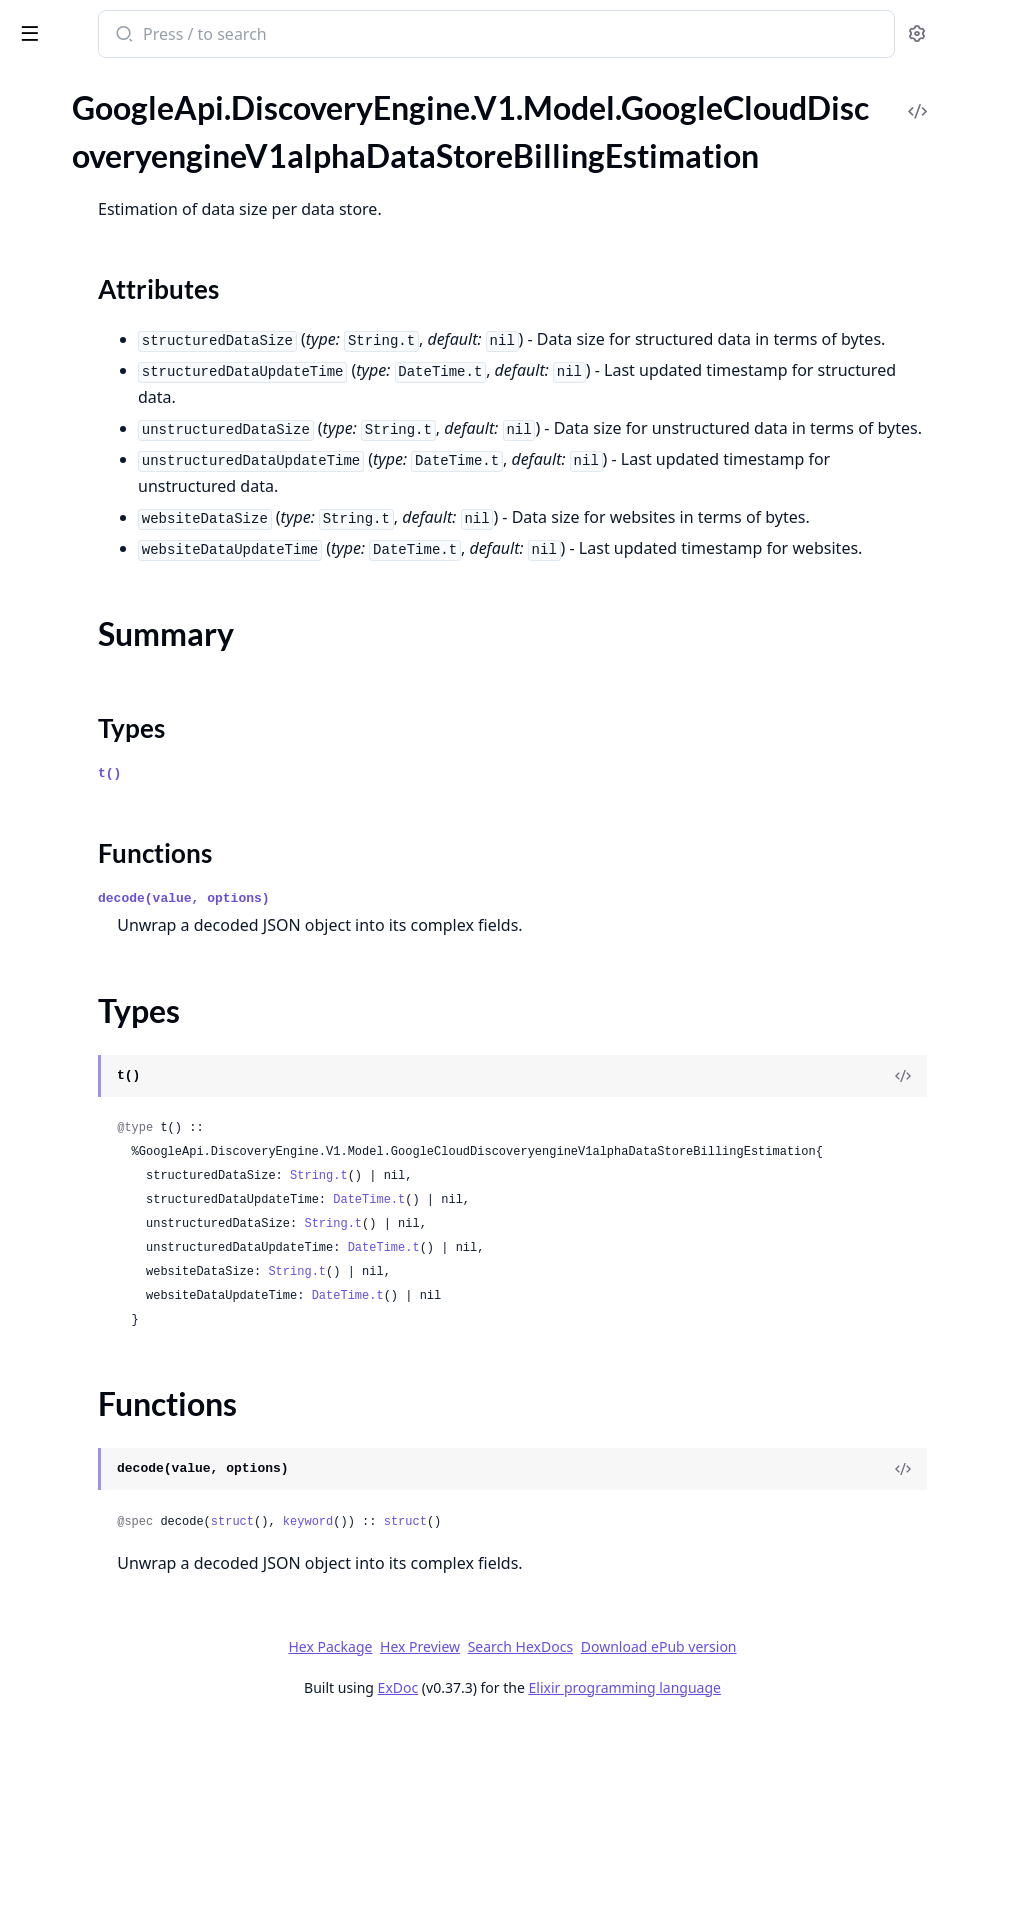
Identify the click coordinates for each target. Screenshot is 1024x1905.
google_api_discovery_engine (130, 36)
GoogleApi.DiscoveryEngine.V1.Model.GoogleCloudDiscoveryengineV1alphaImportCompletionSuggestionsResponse (142, 1620)
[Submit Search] (384, 36)
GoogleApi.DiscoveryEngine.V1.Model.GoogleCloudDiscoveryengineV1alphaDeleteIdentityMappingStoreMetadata (142, 486)
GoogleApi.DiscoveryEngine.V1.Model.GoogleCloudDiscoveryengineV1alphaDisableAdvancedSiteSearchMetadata (142, 675)
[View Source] (940, 1232)
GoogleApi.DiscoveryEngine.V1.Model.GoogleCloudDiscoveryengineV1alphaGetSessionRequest (142, 1404)
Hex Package (480, 1826)
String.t (581, 1356)
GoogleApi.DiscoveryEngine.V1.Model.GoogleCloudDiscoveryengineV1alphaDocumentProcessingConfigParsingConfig (142, 810)
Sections (64, 216)
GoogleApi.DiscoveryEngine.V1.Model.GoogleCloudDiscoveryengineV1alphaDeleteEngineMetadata (142, 459)
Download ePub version (808, 1826)
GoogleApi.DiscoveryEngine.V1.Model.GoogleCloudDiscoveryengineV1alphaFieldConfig (142, 1377)
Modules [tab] (120, 109)
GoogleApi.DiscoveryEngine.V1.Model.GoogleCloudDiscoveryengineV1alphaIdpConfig (142, 1539)
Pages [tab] (36, 109)
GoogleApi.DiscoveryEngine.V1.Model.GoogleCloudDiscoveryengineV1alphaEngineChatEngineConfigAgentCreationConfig (142, 1026)
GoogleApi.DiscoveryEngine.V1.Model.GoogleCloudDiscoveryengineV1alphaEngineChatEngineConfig (142, 999)
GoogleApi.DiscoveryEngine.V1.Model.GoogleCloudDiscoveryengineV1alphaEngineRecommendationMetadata (142, 1161)
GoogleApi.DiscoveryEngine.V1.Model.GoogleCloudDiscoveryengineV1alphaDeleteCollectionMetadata (142, 405)
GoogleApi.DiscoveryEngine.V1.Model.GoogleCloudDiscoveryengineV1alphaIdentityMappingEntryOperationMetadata (142, 1485)
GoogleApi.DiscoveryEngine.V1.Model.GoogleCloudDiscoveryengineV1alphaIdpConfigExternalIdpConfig (142, 1566)
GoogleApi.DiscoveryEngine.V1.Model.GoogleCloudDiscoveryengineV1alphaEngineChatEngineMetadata (142, 1053)
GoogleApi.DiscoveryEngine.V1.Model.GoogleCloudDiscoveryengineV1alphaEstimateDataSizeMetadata (142, 1242)
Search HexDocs (669, 1827)
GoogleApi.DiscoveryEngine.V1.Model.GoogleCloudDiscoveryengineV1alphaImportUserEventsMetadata (142, 1863)
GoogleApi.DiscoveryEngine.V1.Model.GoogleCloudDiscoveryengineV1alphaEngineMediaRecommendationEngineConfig (142, 1107)
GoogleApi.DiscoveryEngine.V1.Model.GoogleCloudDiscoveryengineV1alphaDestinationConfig (142, 621)
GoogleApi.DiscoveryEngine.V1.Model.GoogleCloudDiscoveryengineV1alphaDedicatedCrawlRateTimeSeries (142, 351)
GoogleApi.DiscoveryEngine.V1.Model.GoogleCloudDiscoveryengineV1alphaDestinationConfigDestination (142, 648)
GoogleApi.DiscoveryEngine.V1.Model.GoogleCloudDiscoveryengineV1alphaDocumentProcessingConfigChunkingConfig (142, 756)
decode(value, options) (446, 1054)
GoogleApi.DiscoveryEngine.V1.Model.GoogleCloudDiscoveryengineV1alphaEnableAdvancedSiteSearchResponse (142, 945)
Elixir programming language (774, 1867)
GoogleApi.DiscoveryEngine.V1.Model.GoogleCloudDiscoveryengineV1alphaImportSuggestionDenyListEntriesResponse (142, 1836)
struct (494, 1702)
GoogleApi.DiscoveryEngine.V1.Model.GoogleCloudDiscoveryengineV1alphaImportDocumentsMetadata (142, 1647)
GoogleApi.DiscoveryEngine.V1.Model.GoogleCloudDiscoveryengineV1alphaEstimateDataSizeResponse (142, 1269)
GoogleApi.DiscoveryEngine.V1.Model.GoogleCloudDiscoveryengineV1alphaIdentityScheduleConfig (142, 1512)
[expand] (280, 131)
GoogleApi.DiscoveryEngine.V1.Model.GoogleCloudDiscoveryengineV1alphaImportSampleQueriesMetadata (142, 1755)
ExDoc (547, 1867)
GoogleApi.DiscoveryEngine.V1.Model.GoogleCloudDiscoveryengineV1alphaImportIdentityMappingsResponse (142, 1728)
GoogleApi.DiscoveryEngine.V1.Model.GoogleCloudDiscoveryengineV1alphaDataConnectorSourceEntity (142, 127)
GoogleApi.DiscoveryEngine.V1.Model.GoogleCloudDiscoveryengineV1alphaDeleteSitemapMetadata (142, 567)
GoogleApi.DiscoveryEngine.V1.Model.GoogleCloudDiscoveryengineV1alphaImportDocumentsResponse (142, 1674)
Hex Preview (570, 1826)
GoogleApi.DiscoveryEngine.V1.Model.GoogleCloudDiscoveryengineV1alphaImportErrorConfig (142, 1701)
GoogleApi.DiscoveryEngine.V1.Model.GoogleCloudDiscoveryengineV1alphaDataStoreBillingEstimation (142, 181)
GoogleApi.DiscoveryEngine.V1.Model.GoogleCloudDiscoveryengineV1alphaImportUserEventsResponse (142, 1890)
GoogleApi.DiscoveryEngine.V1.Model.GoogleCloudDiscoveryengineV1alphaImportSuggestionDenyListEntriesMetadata (142, 1809)
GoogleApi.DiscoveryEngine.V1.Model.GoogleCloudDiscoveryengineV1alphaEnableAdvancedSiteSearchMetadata (142, 918)
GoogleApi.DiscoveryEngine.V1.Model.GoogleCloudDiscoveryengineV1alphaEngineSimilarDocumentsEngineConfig (142, 1215)
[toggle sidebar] (274, 32)
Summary (67, 240)
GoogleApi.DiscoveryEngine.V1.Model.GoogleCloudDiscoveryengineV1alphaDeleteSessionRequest (142, 540)
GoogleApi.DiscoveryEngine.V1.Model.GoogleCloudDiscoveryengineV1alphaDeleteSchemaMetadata (142, 513)
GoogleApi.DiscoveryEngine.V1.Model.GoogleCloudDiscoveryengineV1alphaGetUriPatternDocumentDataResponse (142, 1431)
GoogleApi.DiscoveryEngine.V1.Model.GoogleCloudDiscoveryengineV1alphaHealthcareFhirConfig (142, 1458)
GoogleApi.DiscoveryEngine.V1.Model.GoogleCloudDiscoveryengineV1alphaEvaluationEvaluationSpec (142, 1323)
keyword (570, 1702)
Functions (69, 288)
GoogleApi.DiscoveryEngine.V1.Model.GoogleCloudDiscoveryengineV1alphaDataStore (142, 154)
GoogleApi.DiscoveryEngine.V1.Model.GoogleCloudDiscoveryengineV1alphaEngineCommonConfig (142, 1080)
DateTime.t (631, 1380)
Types (55, 264)
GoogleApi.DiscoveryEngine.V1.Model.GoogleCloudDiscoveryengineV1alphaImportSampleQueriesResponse (142, 1782)
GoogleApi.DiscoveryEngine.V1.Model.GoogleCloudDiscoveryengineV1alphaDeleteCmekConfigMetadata (142, 378)
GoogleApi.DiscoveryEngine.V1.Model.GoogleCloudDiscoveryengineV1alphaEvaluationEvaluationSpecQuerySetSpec (142, 1350)
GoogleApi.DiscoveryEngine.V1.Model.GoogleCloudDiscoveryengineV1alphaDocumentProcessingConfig (142, 729)
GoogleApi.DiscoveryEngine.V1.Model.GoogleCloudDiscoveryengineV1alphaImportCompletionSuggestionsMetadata (142, 1593)
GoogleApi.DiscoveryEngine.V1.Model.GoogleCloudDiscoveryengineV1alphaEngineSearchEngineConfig (142, 1188)
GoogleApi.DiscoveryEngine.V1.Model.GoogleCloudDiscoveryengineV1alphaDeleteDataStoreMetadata (142, 432)
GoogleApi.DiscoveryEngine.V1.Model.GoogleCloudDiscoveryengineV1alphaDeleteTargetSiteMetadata (142, 594)
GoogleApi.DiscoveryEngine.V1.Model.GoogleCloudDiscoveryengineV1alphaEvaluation (142, 1296)
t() (371, 929)
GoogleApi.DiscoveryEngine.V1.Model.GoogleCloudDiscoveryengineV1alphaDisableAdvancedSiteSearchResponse (142, 702)
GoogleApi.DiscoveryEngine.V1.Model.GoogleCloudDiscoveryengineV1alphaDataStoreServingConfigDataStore (142, 324)
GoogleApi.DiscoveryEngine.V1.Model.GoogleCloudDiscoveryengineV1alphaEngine (142, 972)
